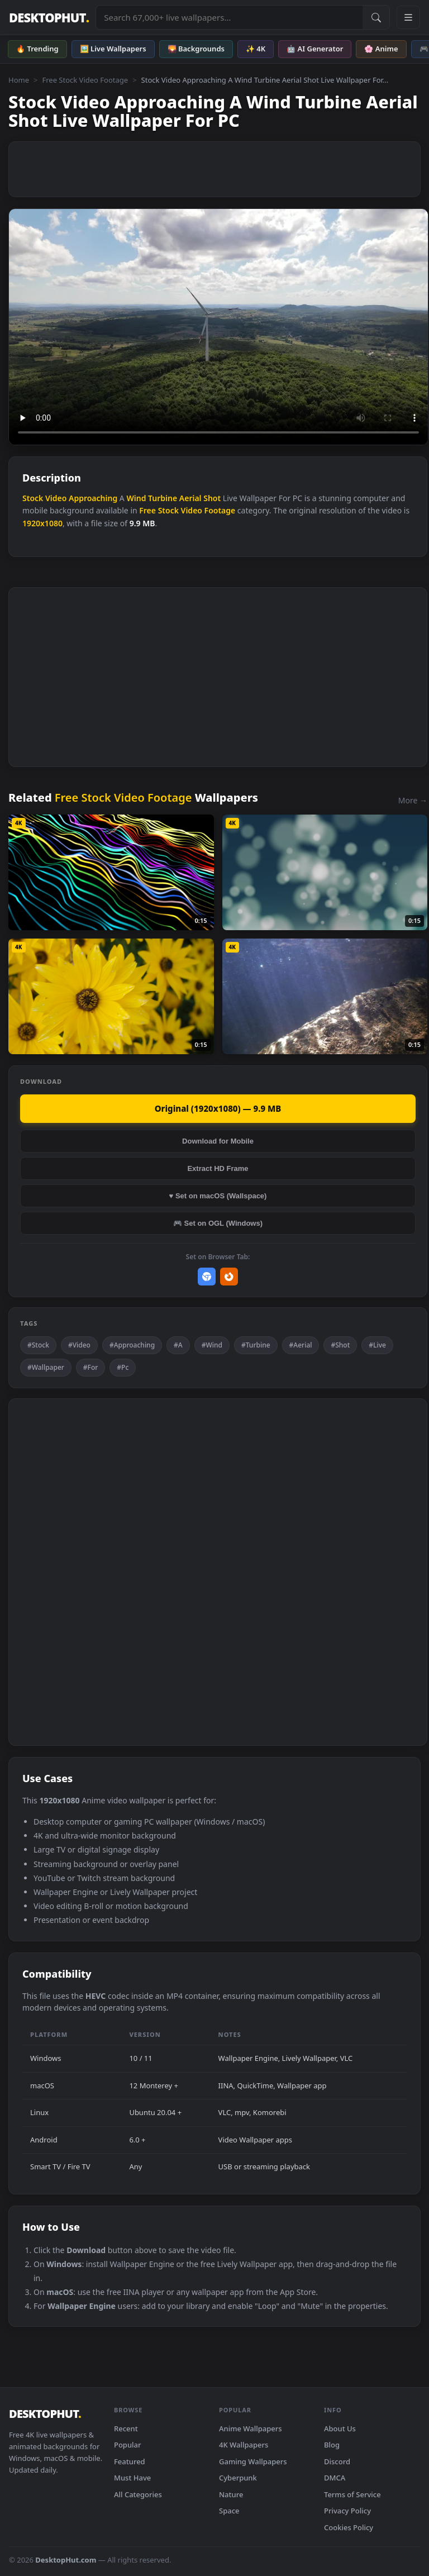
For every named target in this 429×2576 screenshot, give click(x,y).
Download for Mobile (218, 1141)
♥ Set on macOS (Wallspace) (218, 1196)
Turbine (162, 498)
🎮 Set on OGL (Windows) (218, 1223)
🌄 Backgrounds (196, 49)
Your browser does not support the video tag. (218, 327)
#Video (79, 1345)
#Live (377, 1345)
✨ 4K (255, 49)
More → (412, 800)
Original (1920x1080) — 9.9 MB (218, 1108)
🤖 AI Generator (315, 49)
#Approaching (132, 1345)
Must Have (132, 2478)
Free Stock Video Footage (85, 80)
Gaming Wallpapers (253, 2461)
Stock (32, 498)
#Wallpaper (45, 1367)
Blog (332, 2445)
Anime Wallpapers (250, 2428)
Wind (136, 498)
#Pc (122, 1367)
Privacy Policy (347, 2511)
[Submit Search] (376, 17)
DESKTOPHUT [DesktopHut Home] (49, 17)
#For (90, 1367)
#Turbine (255, 1345)
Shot (212, 498)
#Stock (38, 1345)
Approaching (93, 498)
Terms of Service (352, 2494)
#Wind (212, 1345)
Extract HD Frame (217, 1168)
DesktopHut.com (65, 2560)
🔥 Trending (37, 49)
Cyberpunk (238, 2478)
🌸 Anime (381, 49)
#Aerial (300, 1345)
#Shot (340, 1345)
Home (18, 80)
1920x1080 (42, 523)
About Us (340, 2428)
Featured (129, 2461)
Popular (127, 2445)
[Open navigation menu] (408, 17)
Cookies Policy (348, 2527)
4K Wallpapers (243, 2445)
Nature (231, 2494)
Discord (337, 2461)
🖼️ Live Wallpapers (113, 49)
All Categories (138, 2494)
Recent (126, 2428)
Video (55, 498)
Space (229, 2511)
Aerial (190, 498)
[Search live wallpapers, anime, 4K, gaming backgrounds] (229, 17)
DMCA (334, 2478)
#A (178, 1345)
